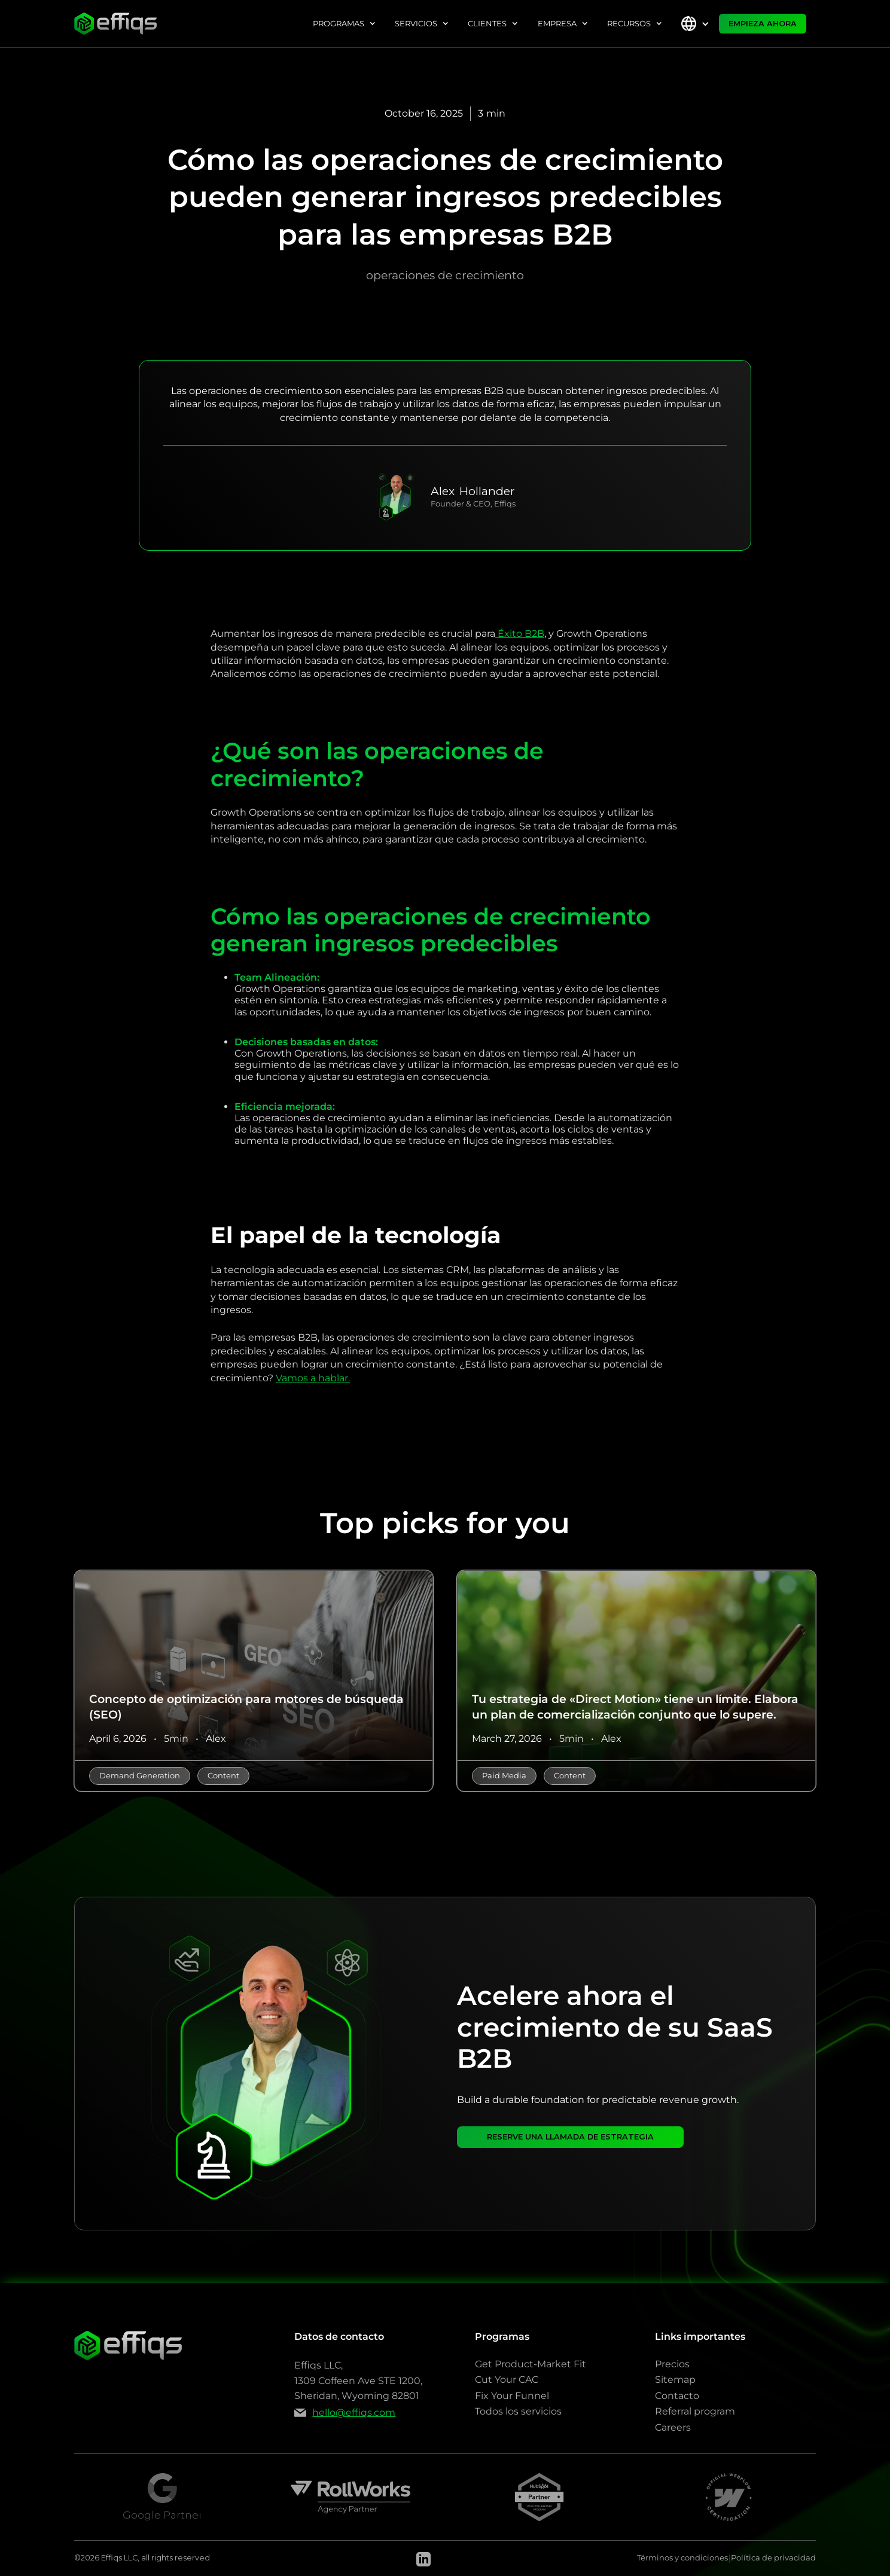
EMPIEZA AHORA (763, 23)
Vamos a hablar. (313, 1378)
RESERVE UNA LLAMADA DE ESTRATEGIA (570, 2136)
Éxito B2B (519, 633)
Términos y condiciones (682, 2557)
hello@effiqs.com (353, 2412)
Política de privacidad (773, 2557)
